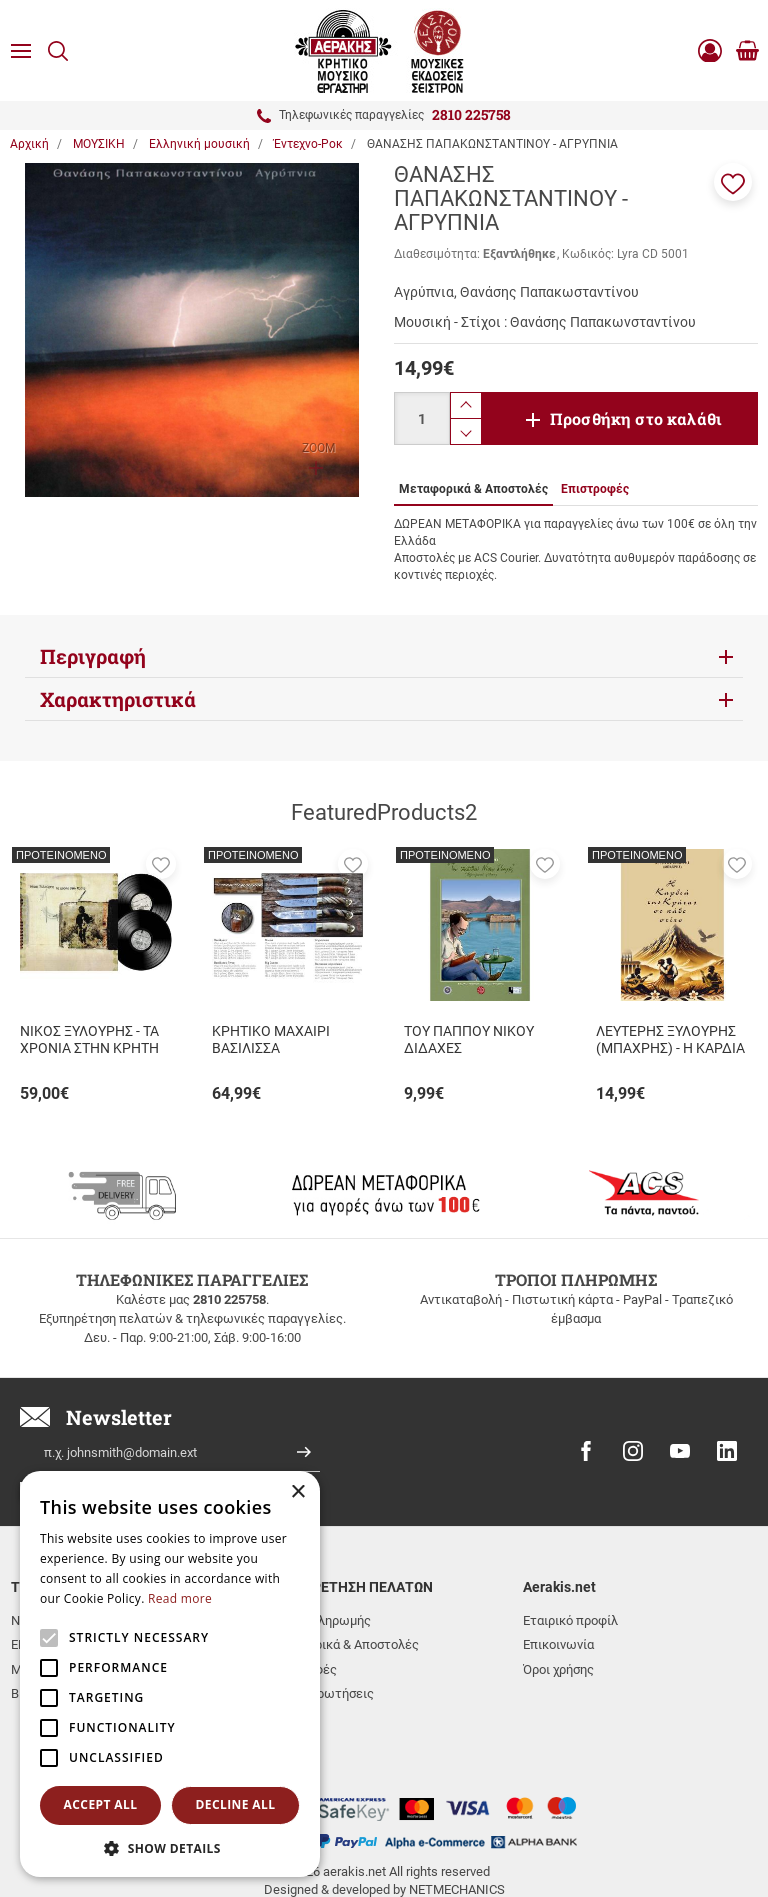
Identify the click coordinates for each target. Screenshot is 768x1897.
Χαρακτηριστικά (118, 699)
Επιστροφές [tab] (595, 489)
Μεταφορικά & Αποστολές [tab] (473, 489)
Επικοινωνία (558, 1644)
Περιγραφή (93, 656)
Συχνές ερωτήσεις (320, 1693)
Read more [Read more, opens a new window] (180, 1598)
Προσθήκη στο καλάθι (636, 418)
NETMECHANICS (457, 1820)
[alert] (170, 1674)
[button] (733, 182)
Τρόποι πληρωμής (319, 1620)
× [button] (297, 1492)
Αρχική (29, 144)
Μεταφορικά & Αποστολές (343, 1644)
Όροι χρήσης (558, 1669)
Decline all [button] (236, 1804)
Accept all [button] (101, 1804)
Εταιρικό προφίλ (570, 1620)
